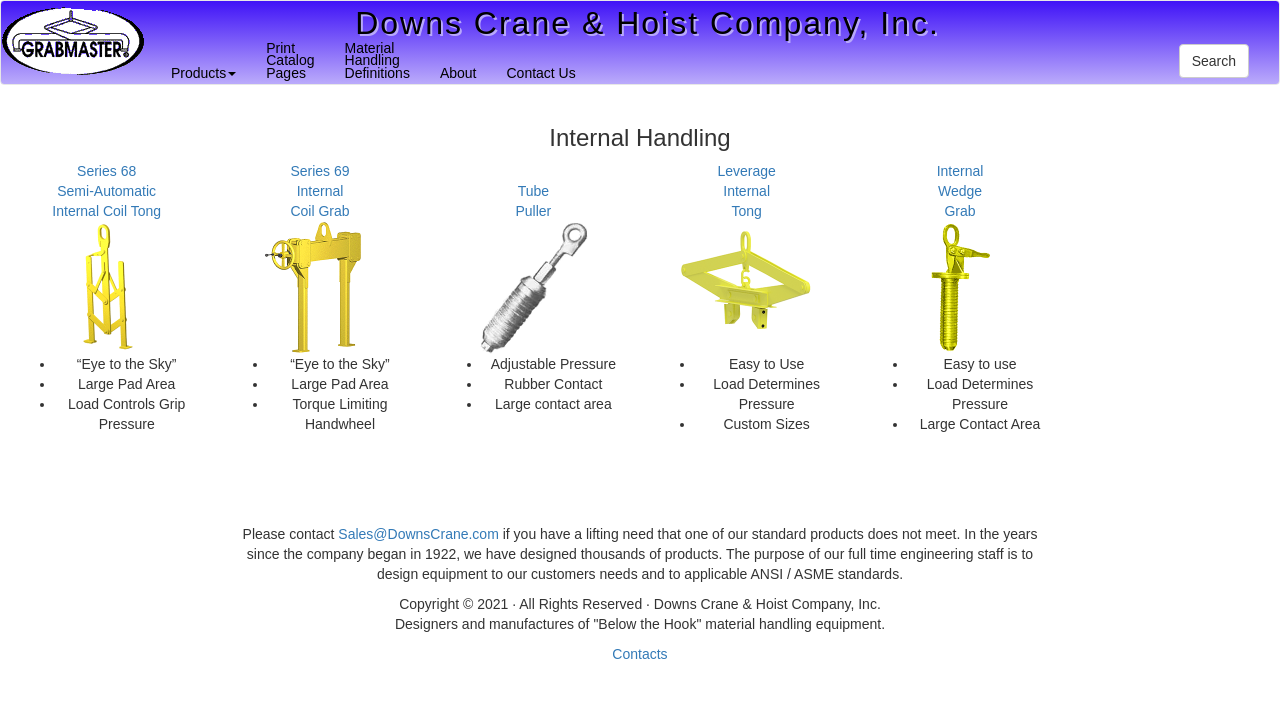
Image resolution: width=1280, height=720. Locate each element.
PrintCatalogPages (290, 60)
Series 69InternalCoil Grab (319, 191)
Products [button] (203, 73)
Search (1214, 61)
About (458, 73)
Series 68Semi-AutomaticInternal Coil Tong (106, 191)
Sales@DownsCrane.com (418, 534)
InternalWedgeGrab (960, 191)
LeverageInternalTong (746, 191)
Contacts (639, 654)
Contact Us (540, 73)
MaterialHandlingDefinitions (377, 60)
